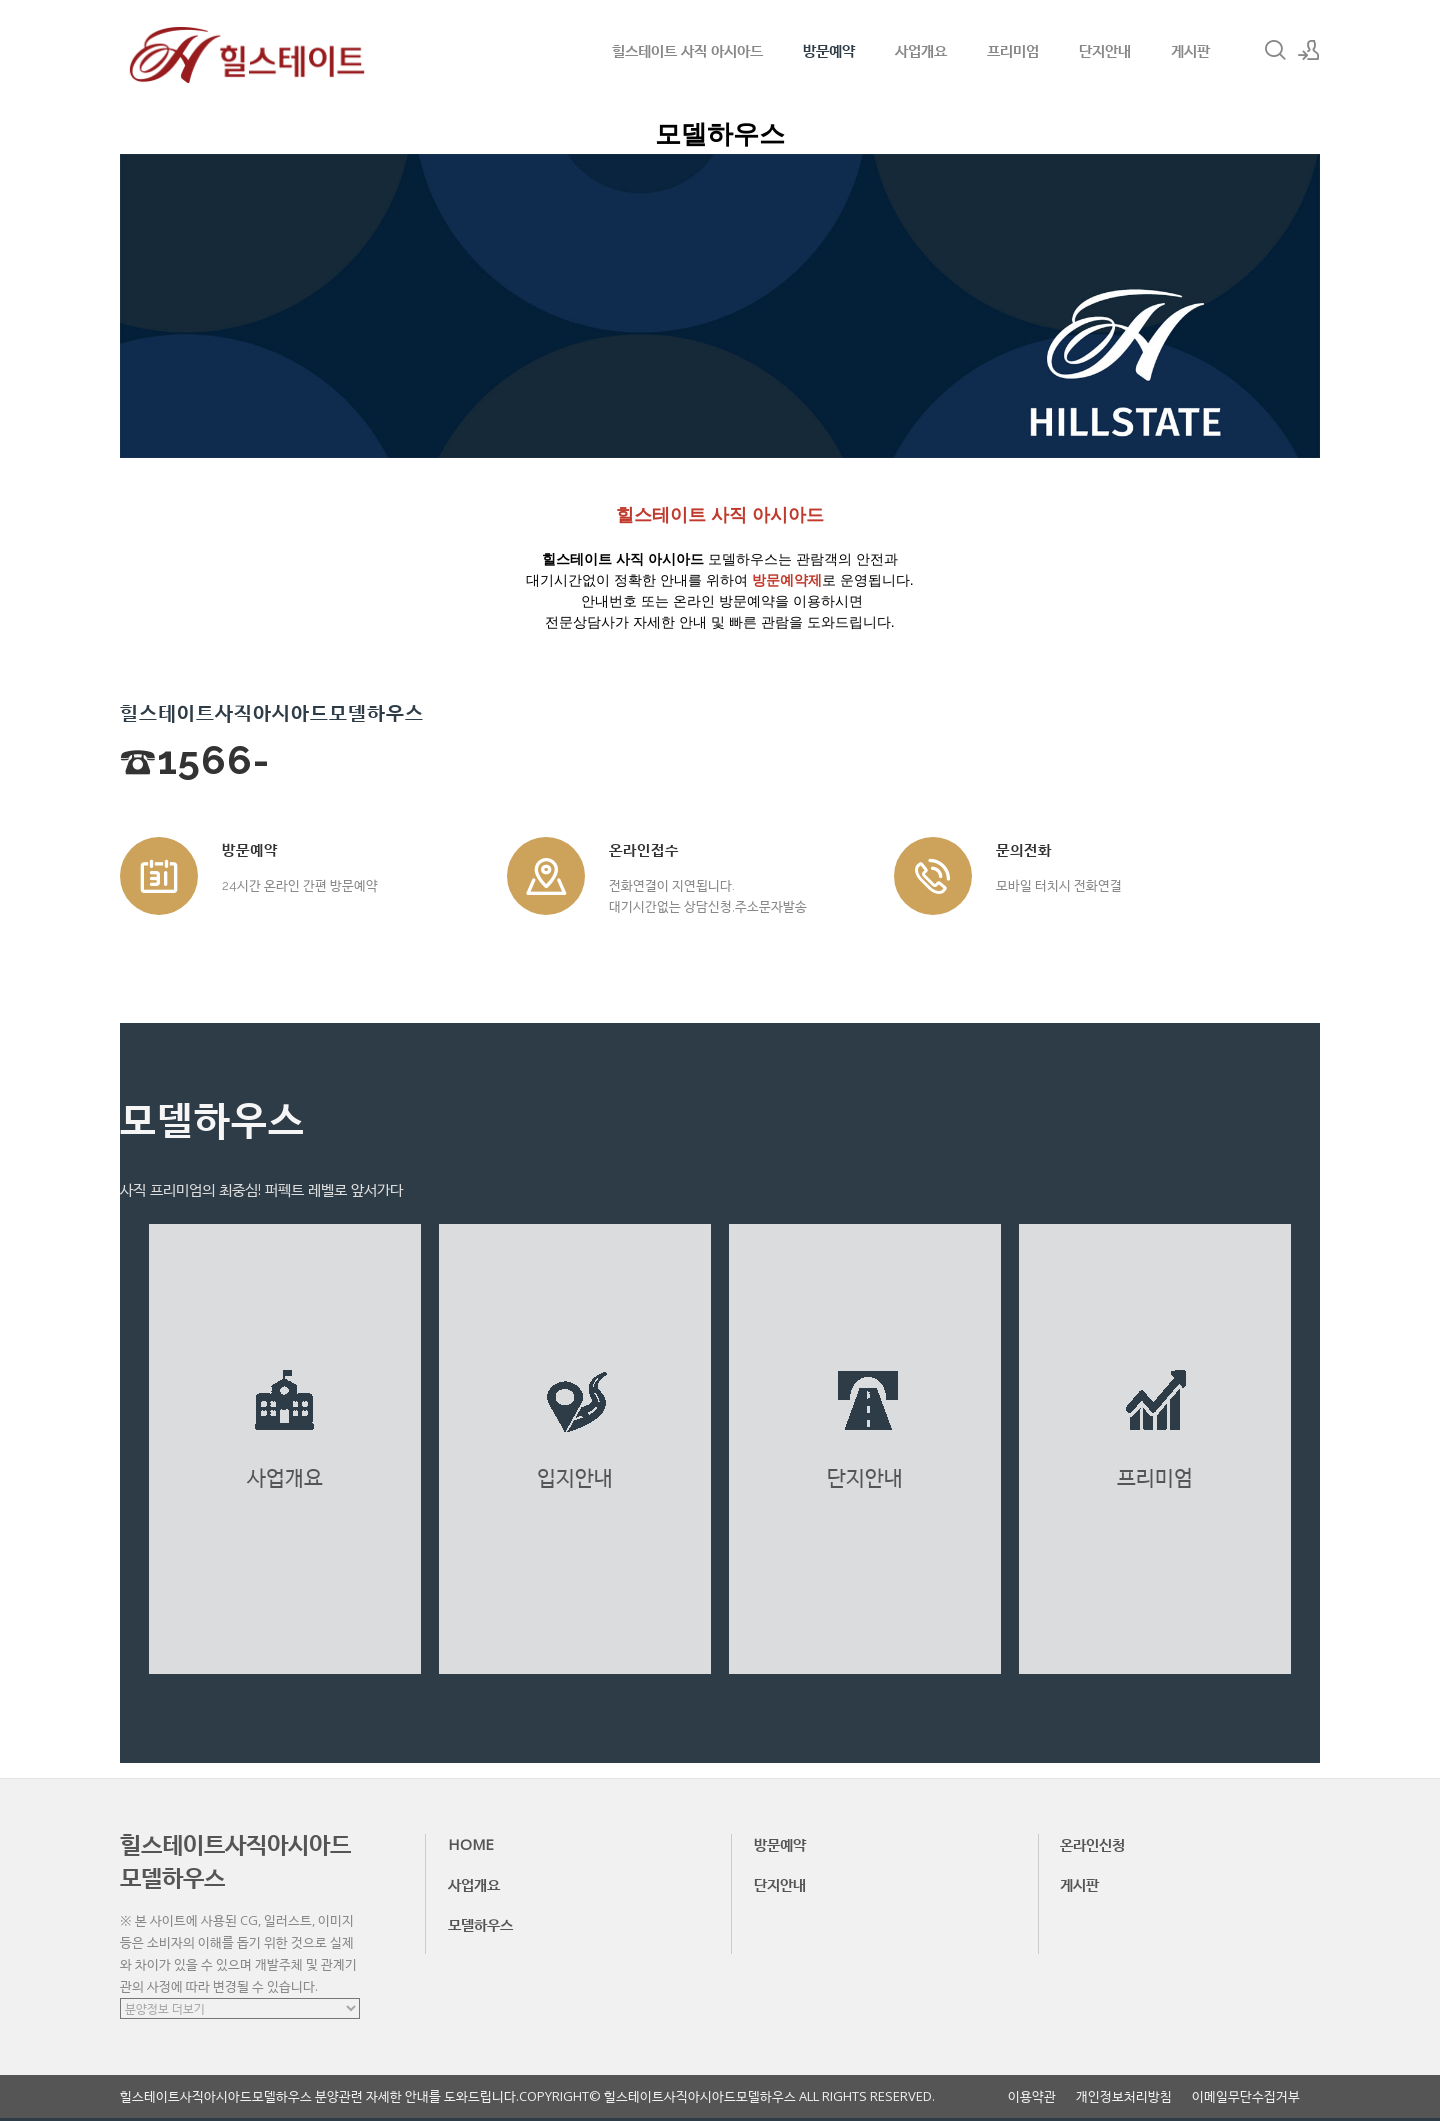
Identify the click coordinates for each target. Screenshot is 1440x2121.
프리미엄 (1013, 50)
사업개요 (921, 50)
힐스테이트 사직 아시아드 (687, 50)
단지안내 (1105, 50)
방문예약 (829, 50)
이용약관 (1032, 2096)
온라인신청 (1092, 1844)
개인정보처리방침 (1124, 2096)
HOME (471, 1844)
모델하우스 (480, 1924)
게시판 (1190, 50)
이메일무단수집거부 (1246, 2096)
